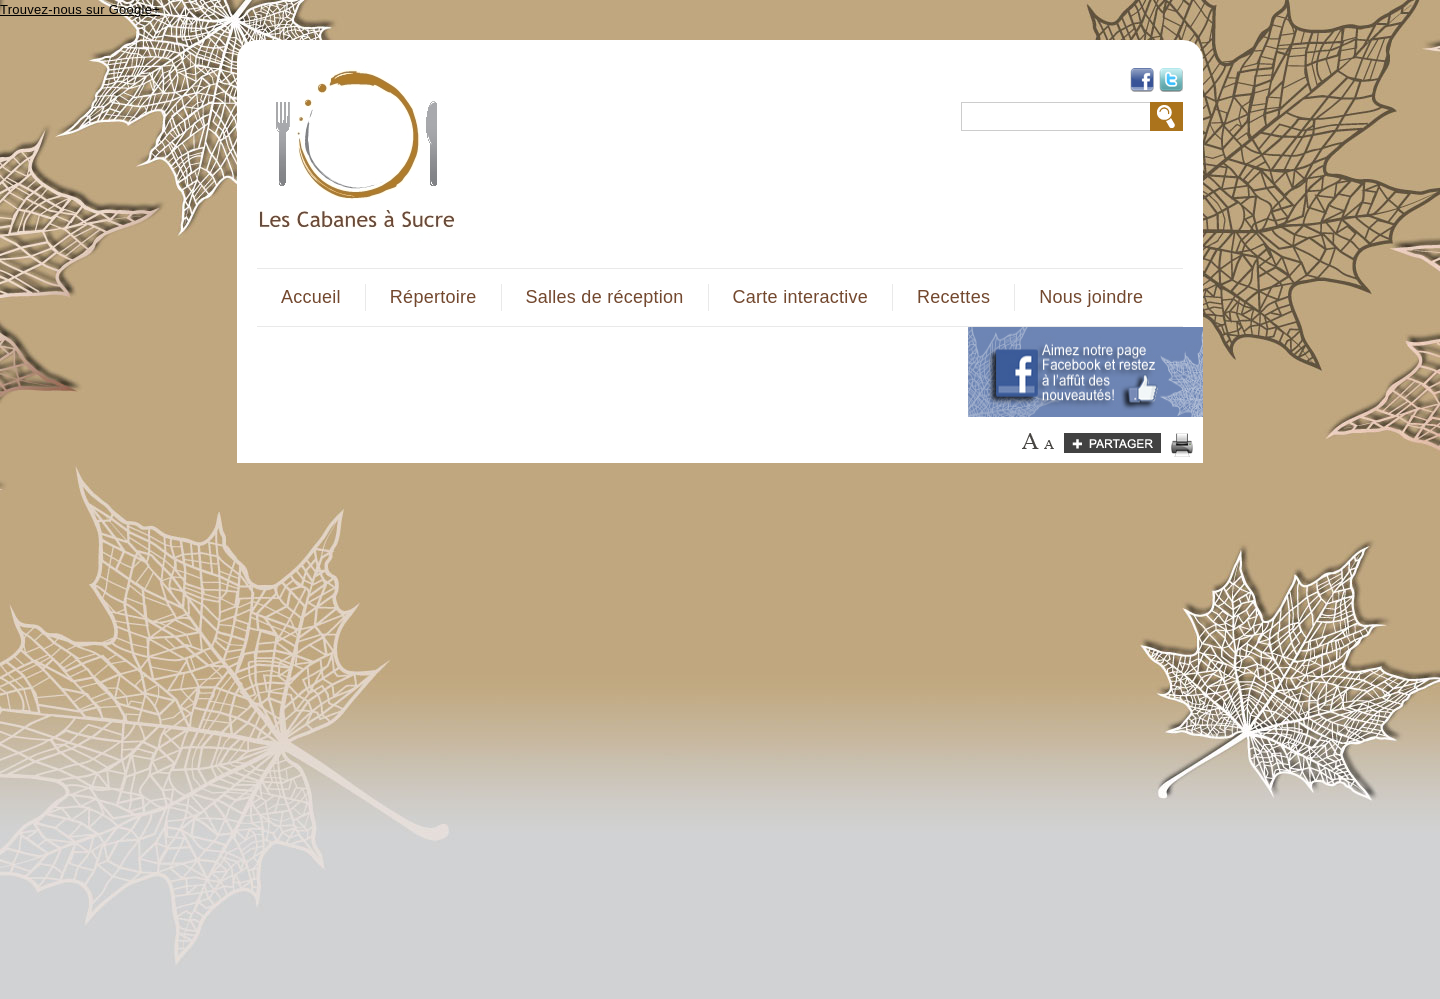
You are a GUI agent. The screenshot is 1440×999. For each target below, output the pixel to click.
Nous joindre (1091, 297)
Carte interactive (800, 297)
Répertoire (433, 297)
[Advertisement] (601, 372)
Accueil (311, 297)
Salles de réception (605, 297)
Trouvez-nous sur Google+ (80, 9)
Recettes (953, 297)
